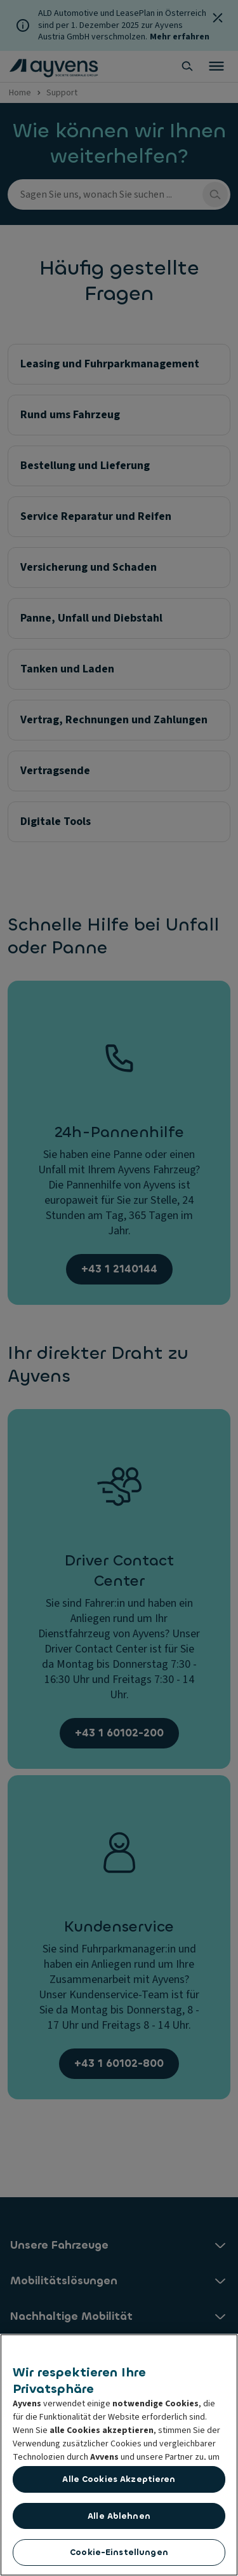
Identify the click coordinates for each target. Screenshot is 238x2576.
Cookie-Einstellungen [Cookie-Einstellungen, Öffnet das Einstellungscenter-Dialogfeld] (119, 2555)
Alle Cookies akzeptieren (118, 2482)
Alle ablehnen (119, 2518)
